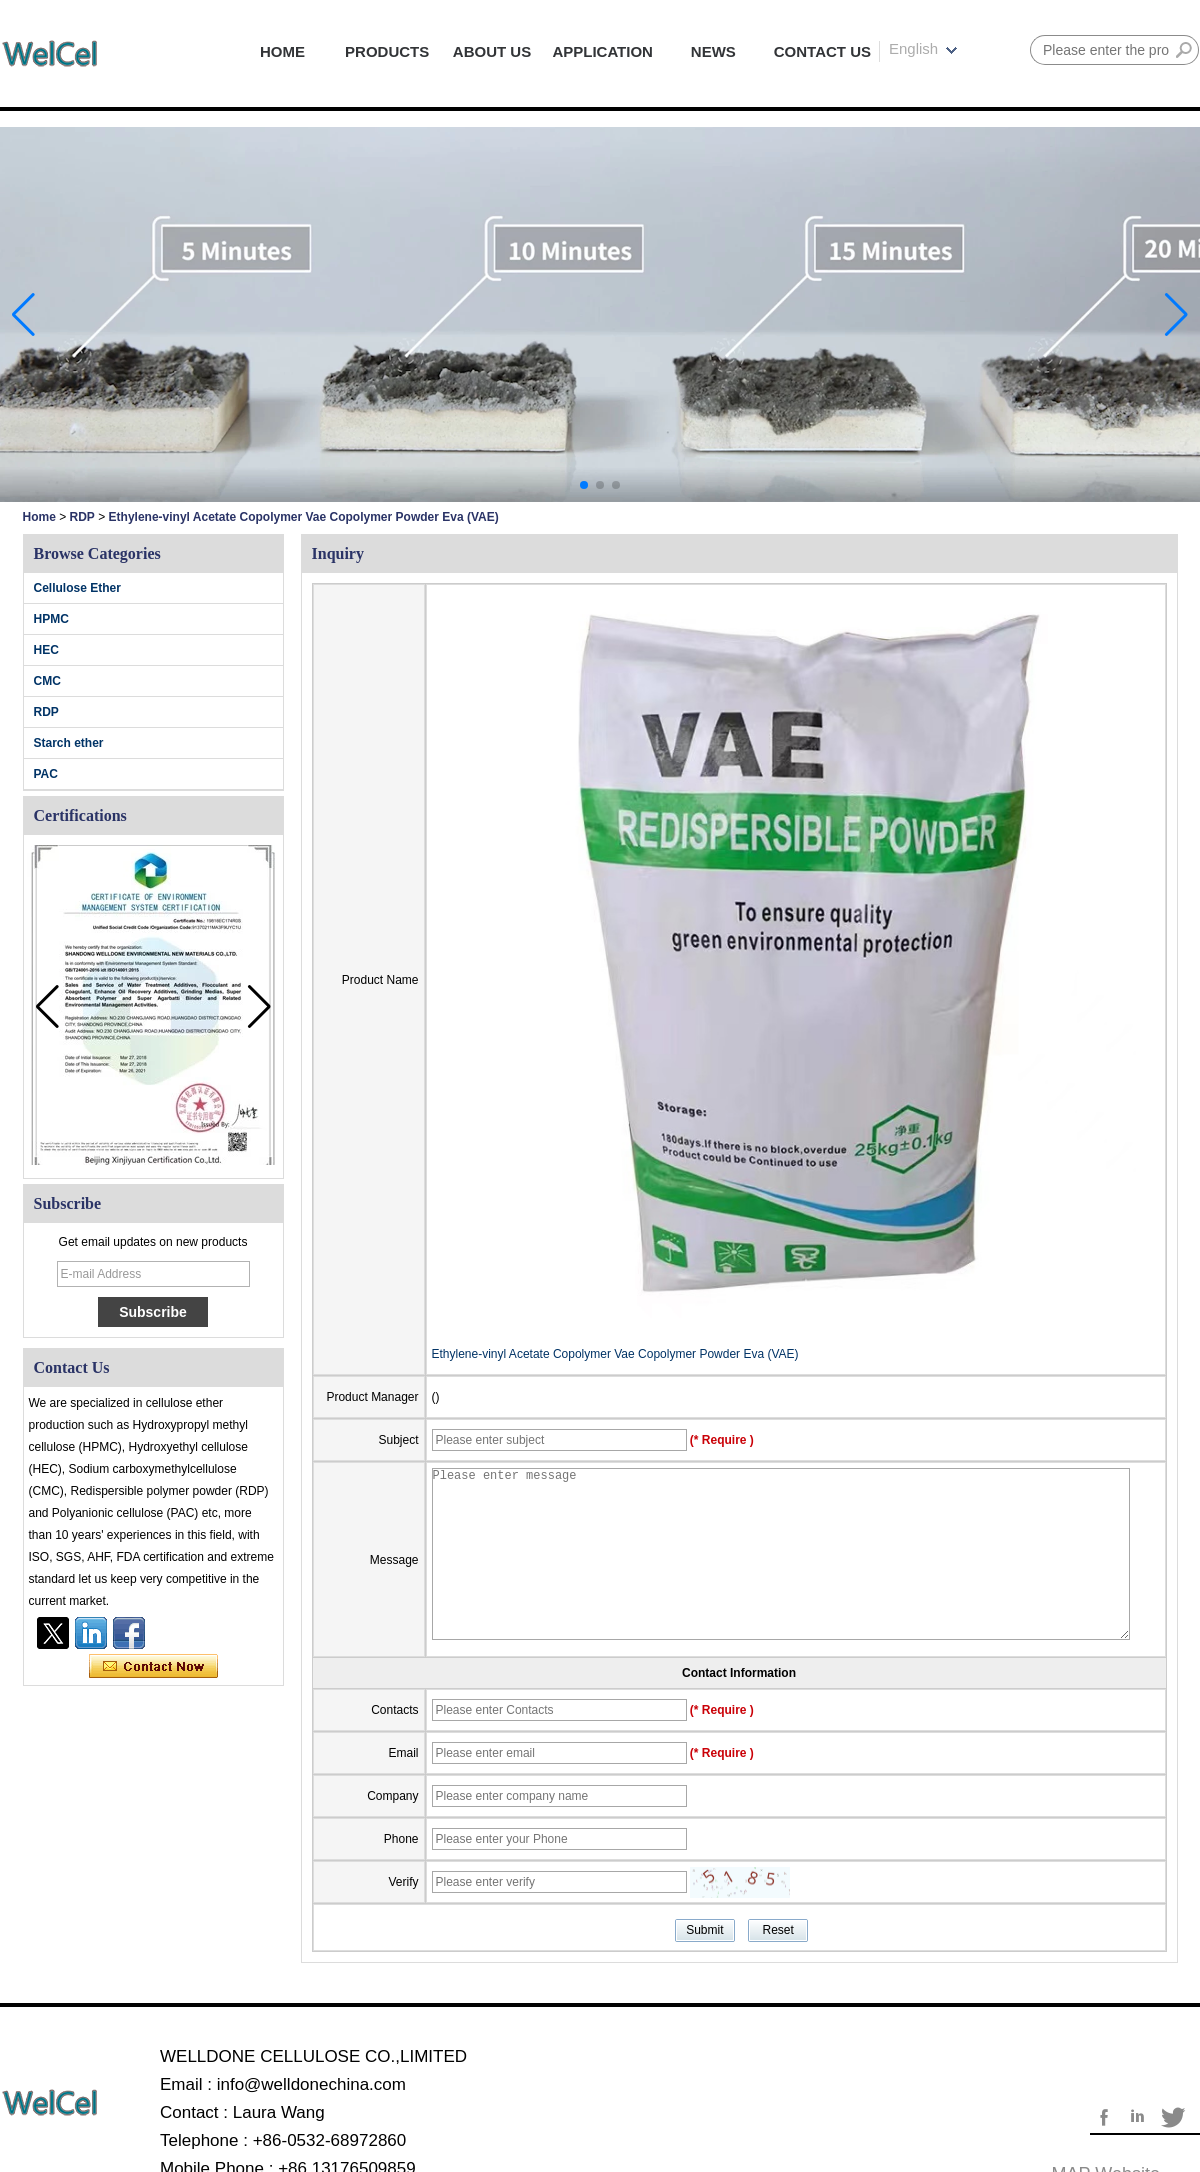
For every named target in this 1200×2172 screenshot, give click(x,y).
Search (1184, 50)
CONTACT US (822, 51)
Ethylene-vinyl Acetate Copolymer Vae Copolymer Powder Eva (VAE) (615, 1354)
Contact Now (153, 1667)
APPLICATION (602, 51)
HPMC (51, 619)
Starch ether (69, 743)
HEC (46, 650)
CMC (47, 681)
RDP (82, 517)
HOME (282, 51)
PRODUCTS (387, 51)
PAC (46, 774)
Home (39, 517)
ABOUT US (492, 51)
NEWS (713, 51)
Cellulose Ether (77, 588)
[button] (584, 485)
